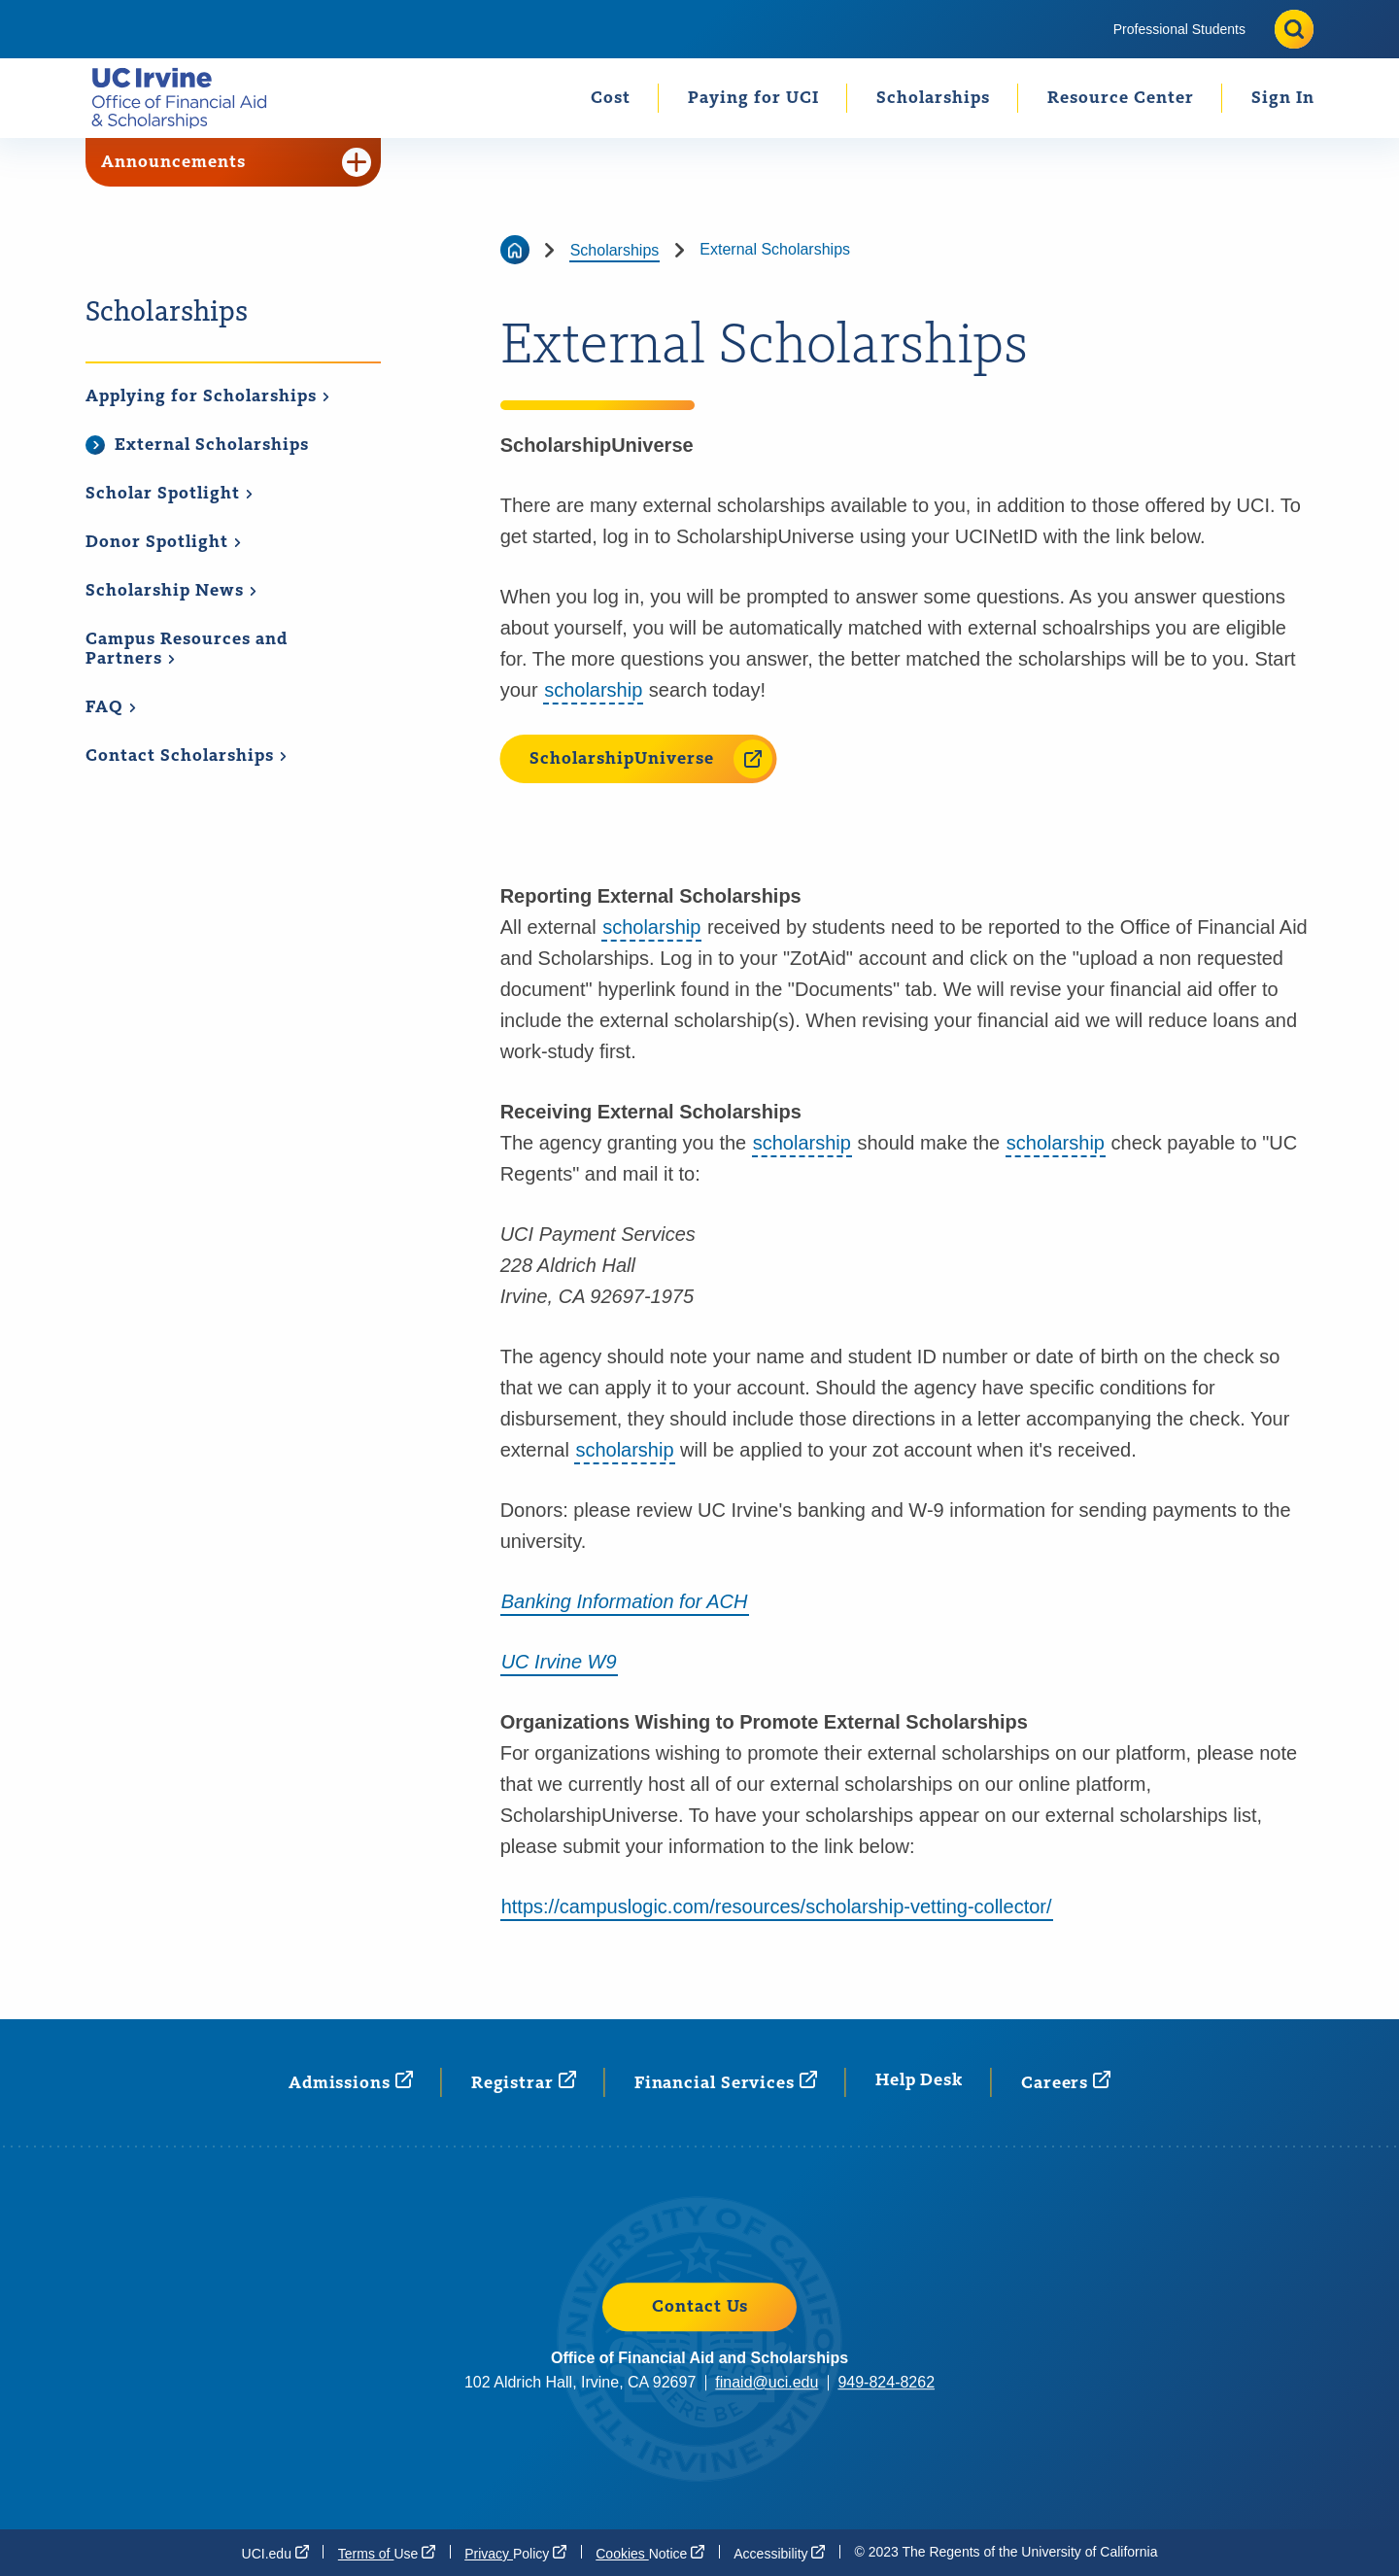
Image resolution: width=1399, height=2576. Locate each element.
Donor (163, 542)
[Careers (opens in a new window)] (1065, 2082)
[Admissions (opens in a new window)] (351, 2082)
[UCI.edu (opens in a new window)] (275, 2552)
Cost (611, 98)
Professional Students (1179, 29)
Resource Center (1120, 98)
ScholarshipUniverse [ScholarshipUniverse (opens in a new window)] (650, 758)
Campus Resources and (186, 650)
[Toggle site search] (1294, 29)
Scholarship (171, 591)
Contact (186, 756)
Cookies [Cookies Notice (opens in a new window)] (650, 2552)
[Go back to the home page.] (187, 97)
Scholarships (933, 98)
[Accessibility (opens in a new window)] (779, 2552)
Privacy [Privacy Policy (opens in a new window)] (515, 2552)
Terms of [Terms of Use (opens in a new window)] (386, 2552)
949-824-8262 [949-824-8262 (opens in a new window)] (886, 2382)
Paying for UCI (753, 98)
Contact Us (700, 2307)
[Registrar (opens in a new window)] (523, 2082)
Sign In (1282, 98)
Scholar (169, 493)
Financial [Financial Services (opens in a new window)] (725, 2082)
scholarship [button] (593, 690)
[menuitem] (1179, 29)
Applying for (207, 396)
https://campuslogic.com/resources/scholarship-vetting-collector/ (776, 1906)
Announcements (236, 162)
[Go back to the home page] (514, 249)
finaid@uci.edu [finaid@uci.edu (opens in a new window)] (766, 2382)
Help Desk (919, 2080)
